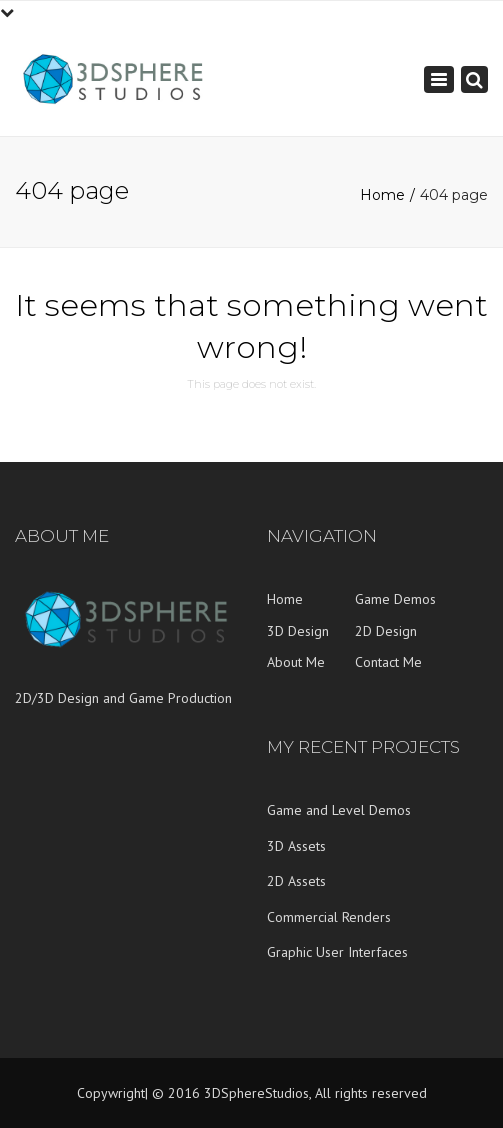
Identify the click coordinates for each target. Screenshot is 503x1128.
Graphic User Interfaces (337, 952)
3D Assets (296, 846)
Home (382, 195)
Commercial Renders (329, 917)
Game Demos (395, 599)
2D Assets (296, 881)
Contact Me (388, 662)
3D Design (298, 631)
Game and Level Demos (339, 810)
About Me (296, 662)
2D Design (386, 631)
